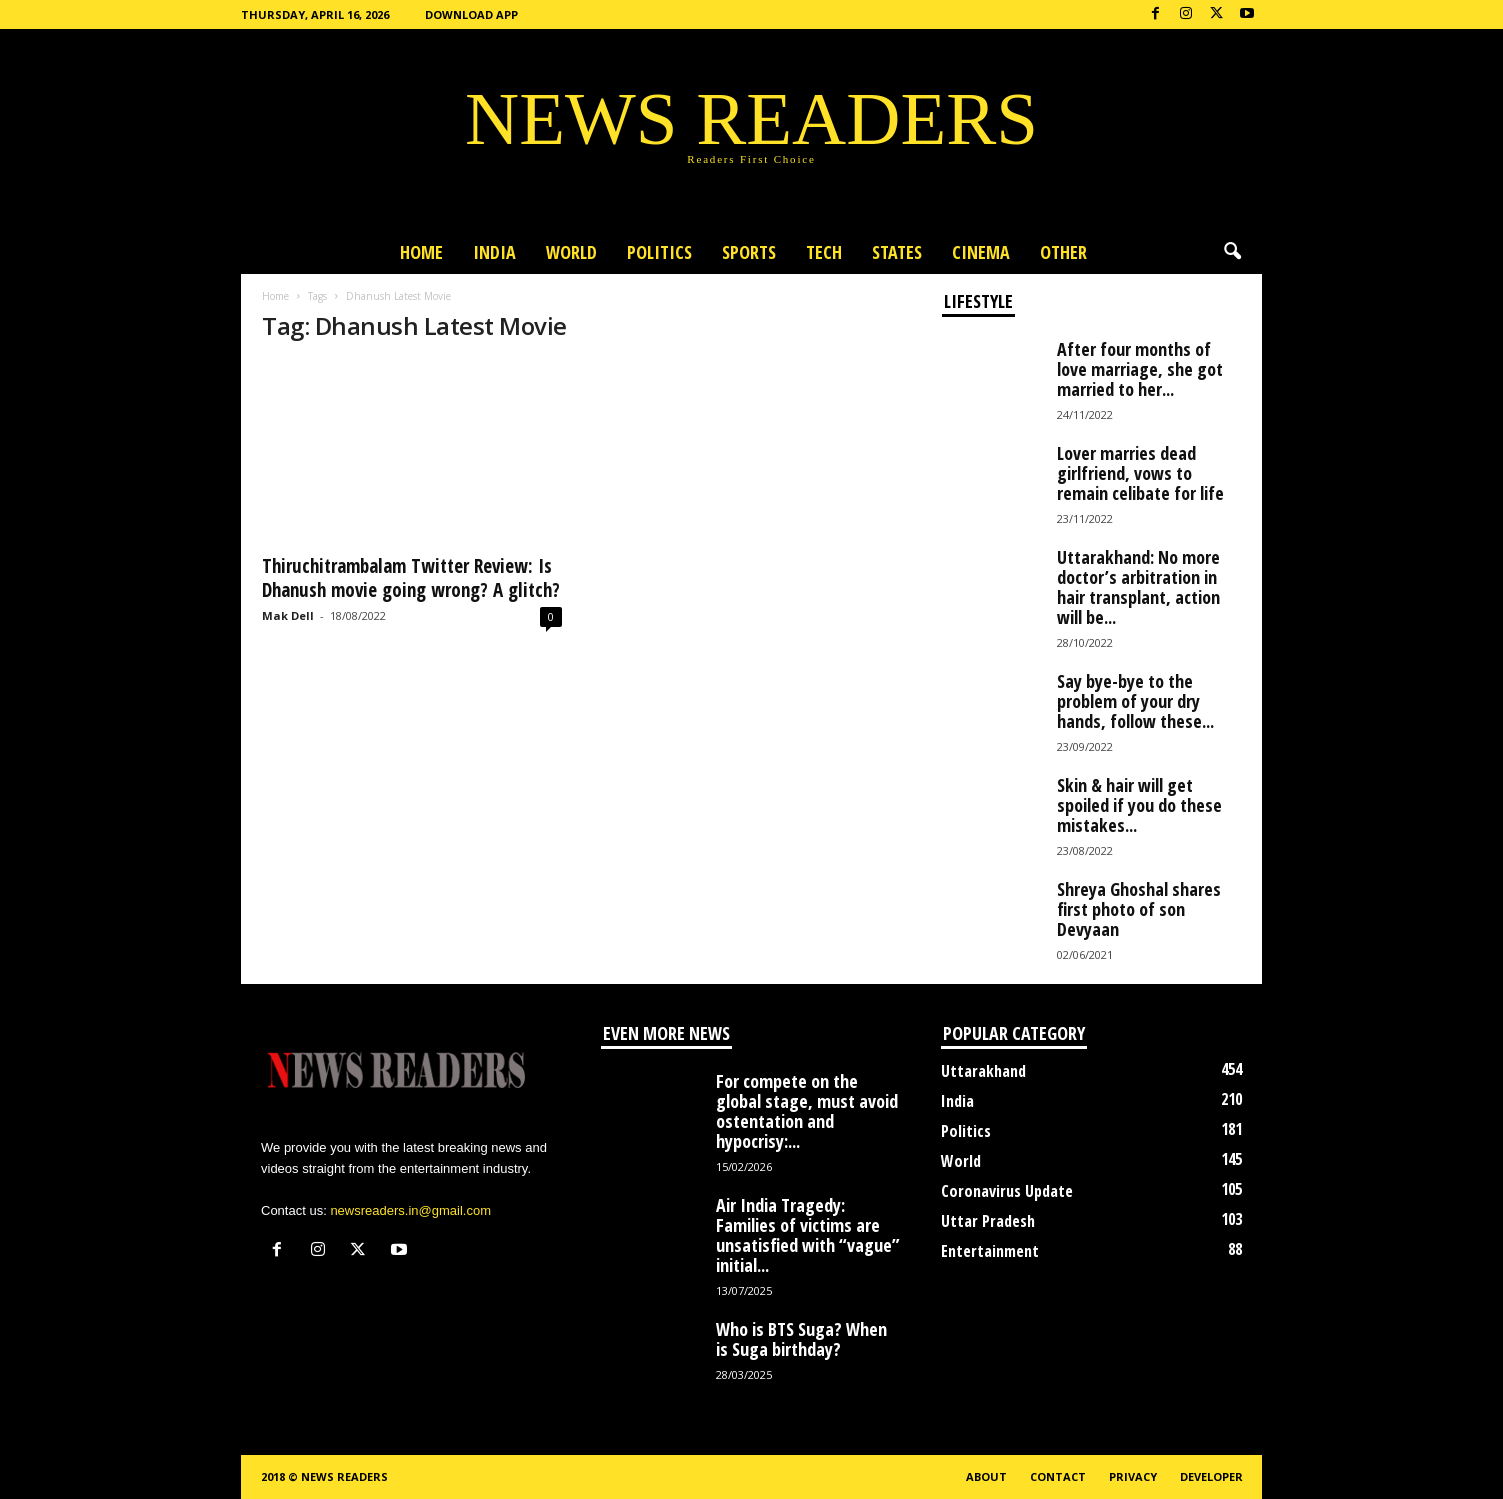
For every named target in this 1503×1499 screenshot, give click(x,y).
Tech (824, 252)
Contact (1058, 1476)
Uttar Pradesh (988, 1221)
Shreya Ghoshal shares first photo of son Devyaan (1139, 909)
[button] (1232, 252)
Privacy (1133, 1476)
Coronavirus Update (1007, 1191)
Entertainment (990, 1251)
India (494, 252)
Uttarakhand (983, 1071)
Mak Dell (288, 615)
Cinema (981, 252)
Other (1063, 252)
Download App (471, 14)
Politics (659, 252)
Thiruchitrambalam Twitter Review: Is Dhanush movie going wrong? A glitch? (411, 578)
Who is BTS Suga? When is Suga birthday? (801, 1339)
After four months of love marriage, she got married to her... (1140, 369)
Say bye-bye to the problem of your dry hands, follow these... (1135, 701)
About (986, 1476)
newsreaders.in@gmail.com (410, 1210)
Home (421, 252)
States (897, 252)
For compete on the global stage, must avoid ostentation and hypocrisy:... (807, 1111)
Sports (749, 252)
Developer (1211, 1476)
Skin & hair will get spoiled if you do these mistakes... (1139, 805)
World (571, 252)
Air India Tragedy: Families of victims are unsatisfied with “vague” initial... (808, 1235)
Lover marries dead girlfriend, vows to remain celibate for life (1140, 473)
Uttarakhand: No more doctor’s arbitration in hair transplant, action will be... (1138, 587)
